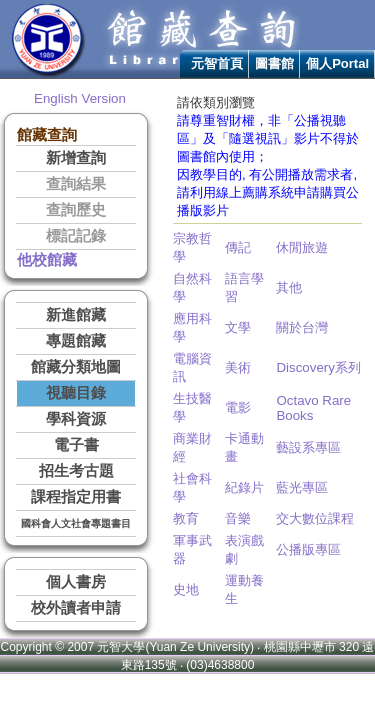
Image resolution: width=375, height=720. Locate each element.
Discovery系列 (318, 367)
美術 (238, 367)
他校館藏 (47, 260)
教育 (186, 518)
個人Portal (337, 63)
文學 (238, 327)
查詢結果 (76, 184)
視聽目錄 (76, 393)
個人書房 (76, 582)
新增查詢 (76, 158)
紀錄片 (244, 487)
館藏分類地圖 (76, 367)
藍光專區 (302, 487)
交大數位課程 (315, 518)
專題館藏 (76, 341)
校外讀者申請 (76, 608)
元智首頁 (217, 63)
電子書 (76, 445)
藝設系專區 (308, 447)
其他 (289, 287)
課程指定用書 (76, 497)
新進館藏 (76, 315)
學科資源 (76, 419)
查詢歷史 (76, 210)
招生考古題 (76, 471)
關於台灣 (302, 327)
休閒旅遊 (302, 247)
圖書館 (274, 63)
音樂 (238, 518)
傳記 (238, 247)
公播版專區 (308, 549)
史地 (186, 589)
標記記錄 (76, 236)
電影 (238, 407)
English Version (80, 98)
